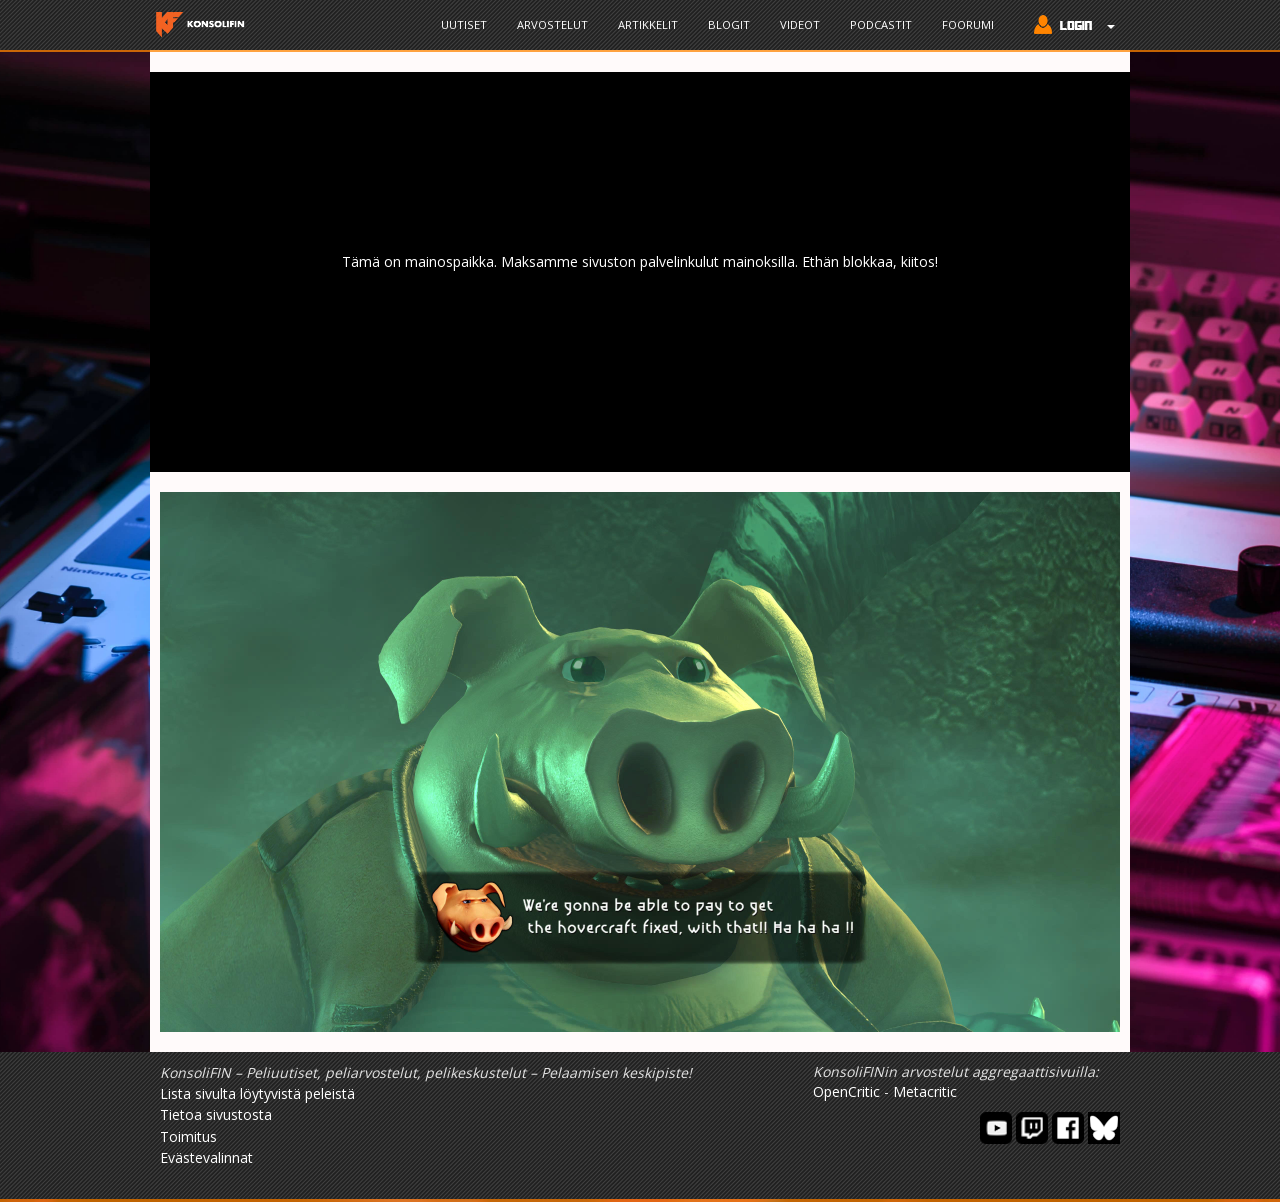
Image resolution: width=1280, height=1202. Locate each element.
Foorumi (968, 24)
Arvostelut (552, 24)
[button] (1069, 27)
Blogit (729, 24)
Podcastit (881, 24)
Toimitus (188, 1136)
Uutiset (464, 24)
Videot (800, 24)
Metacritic (925, 1091)
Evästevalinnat (206, 1157)
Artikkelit (648, 24)
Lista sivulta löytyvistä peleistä (257, 1093)
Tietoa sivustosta (216, 1114)
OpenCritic (846, 1091)
